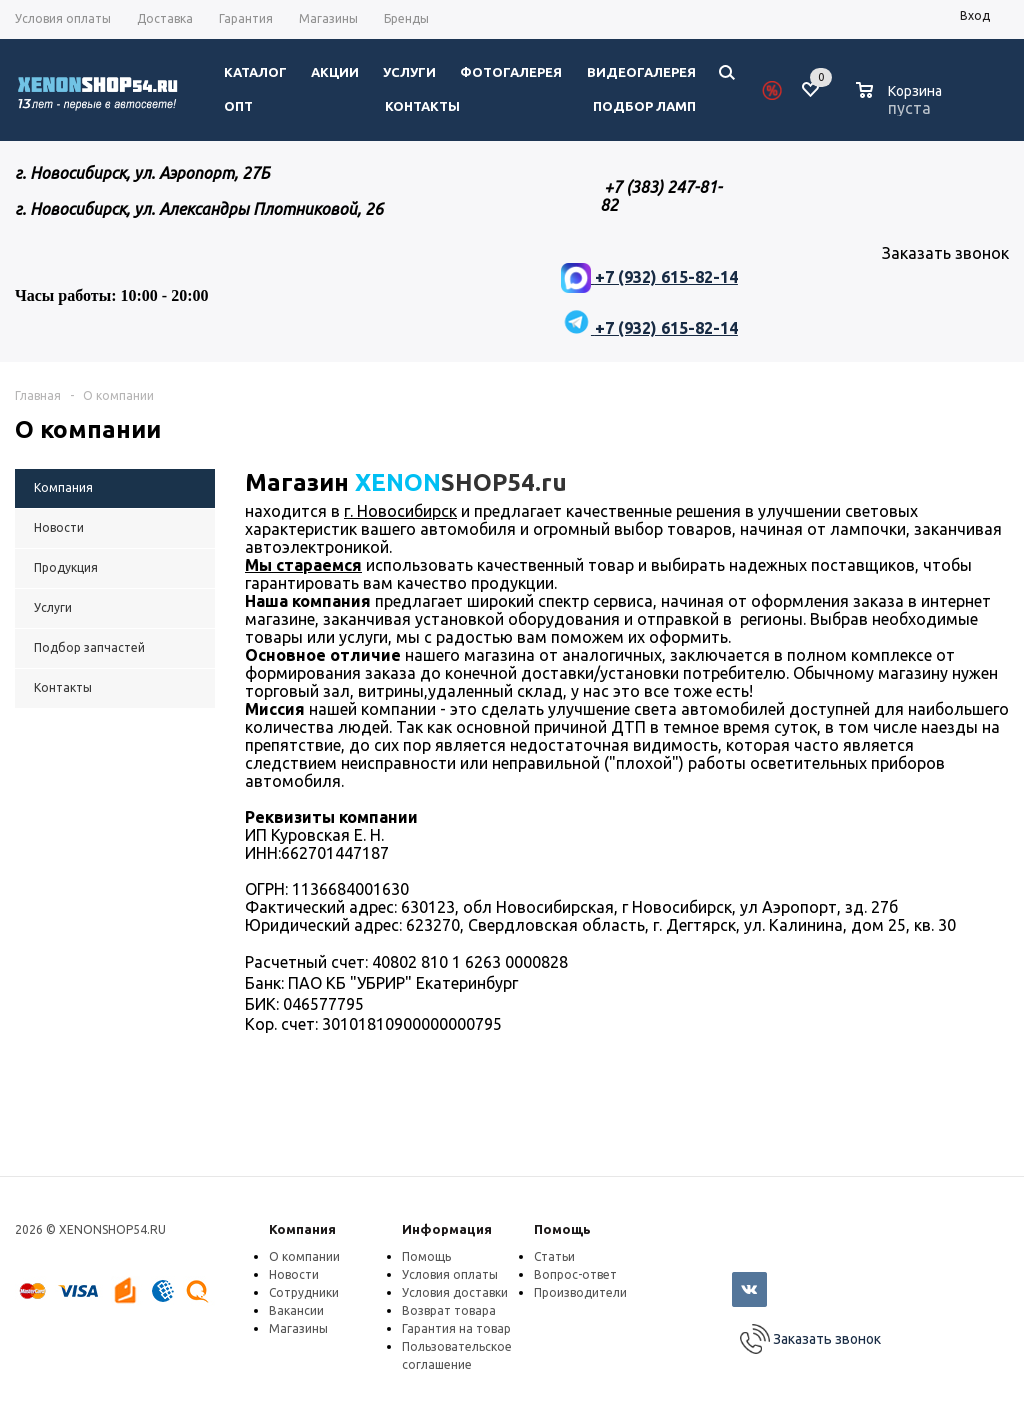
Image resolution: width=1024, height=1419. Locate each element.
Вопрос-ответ (575, 1274)
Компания (302, 1229)
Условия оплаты (450, 1274)
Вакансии (296, 1310)
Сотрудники (304, 1292)
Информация (447, 1229)
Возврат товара (449, 1310)
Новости (294, 1274)
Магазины (298, 1328)
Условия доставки (455, 1292)
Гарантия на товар (456, 1328)
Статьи (554, 1256)
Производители (580, 1292)
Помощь (562, 1229)
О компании (304, 1256)
